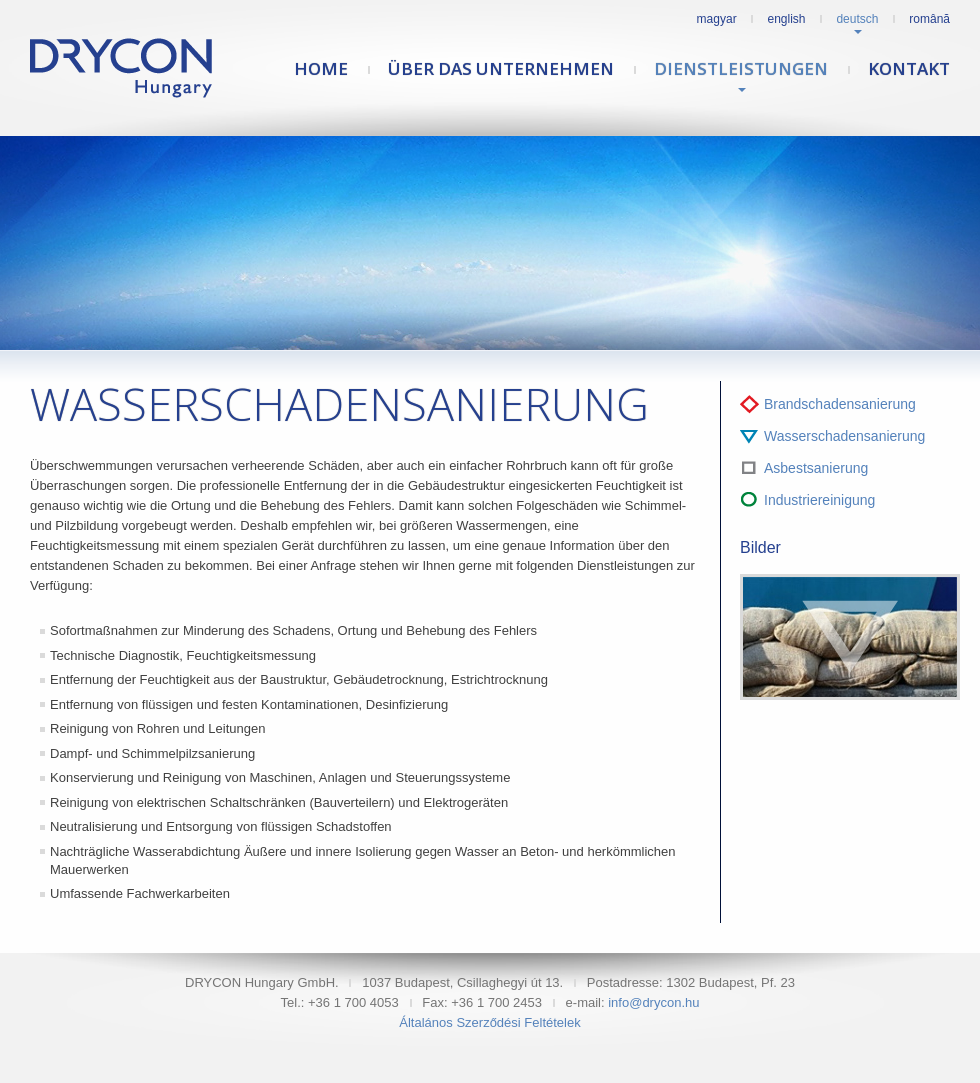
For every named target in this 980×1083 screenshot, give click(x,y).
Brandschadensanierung (840, 404)
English (787, 19)
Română (929, 19)
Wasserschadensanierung (844, 436)
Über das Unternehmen (501, 68)
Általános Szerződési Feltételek (489, 1022)
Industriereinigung (819, 500)
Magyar (717, 19)
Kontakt (909, 68)
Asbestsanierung (816, 468)
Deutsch (857, 19)
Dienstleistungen (741, 68)
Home (321, 68)
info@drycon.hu (653, 1002)
